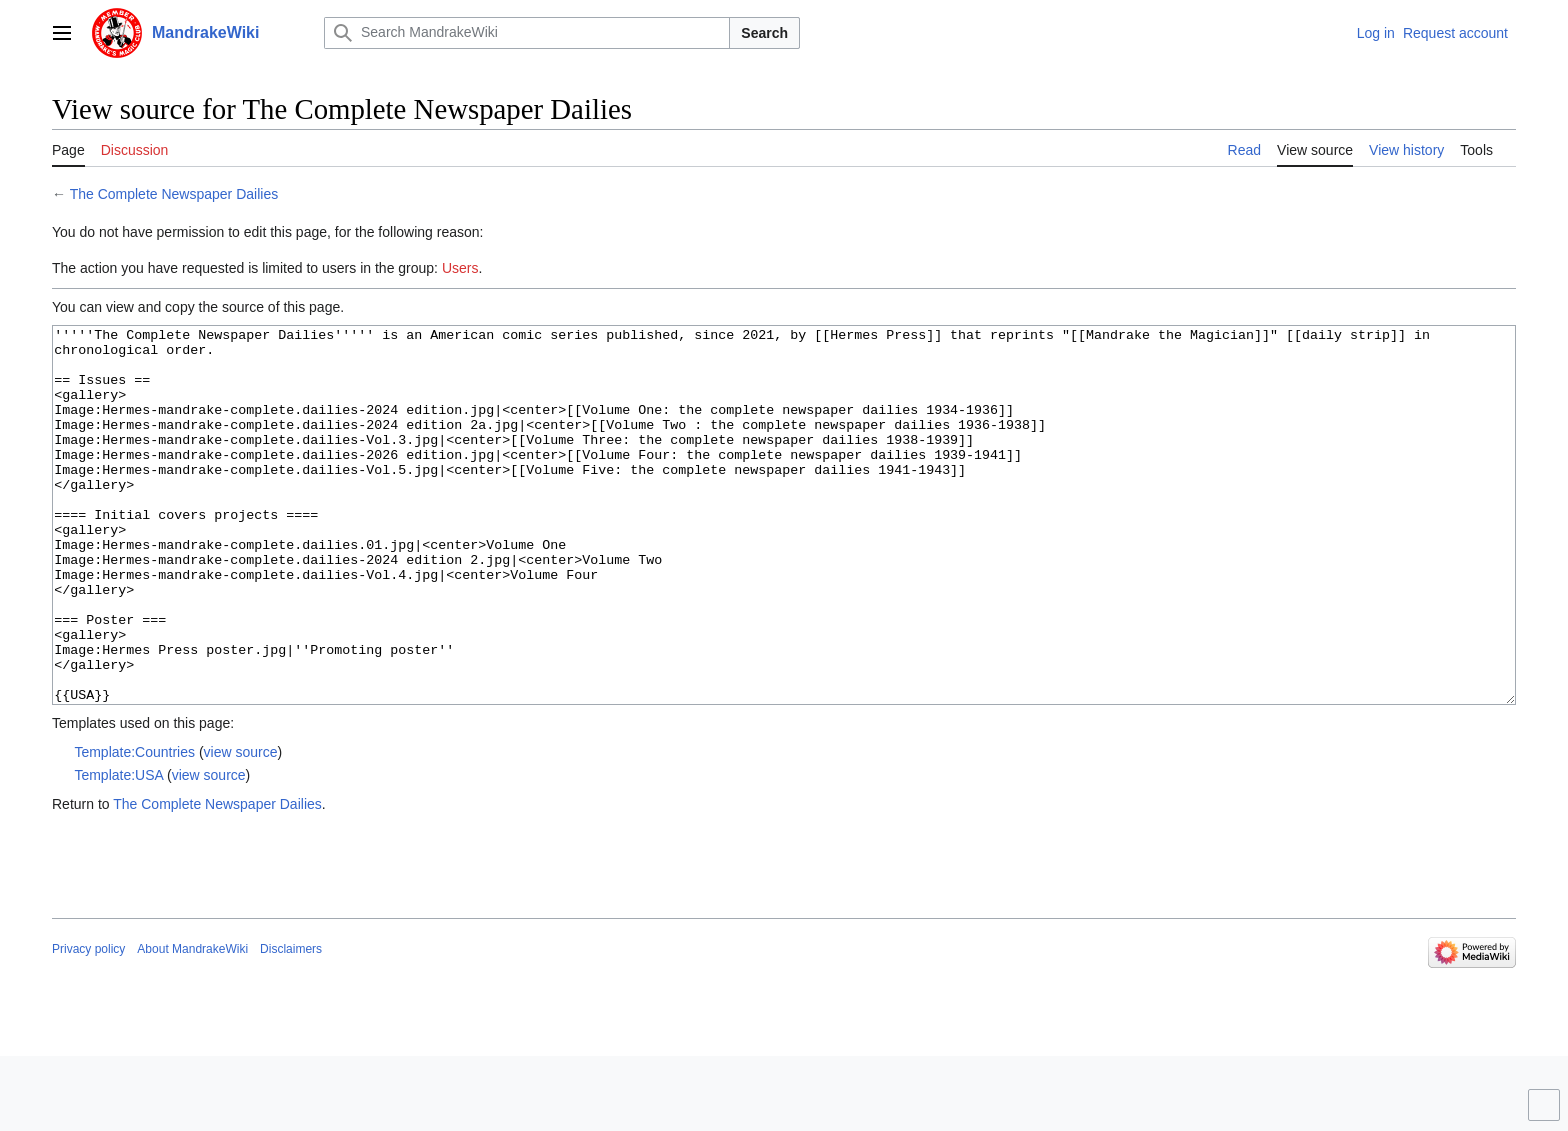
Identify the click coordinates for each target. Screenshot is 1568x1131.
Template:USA (118, 850)
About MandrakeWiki (192, 1024)
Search (764, 33)
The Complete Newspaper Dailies (174, 194)
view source (241, 827)
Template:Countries (134, 827)
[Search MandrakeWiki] (527, 33)
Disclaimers (291, 1024)
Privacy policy (88, 1024)
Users (460, 268)
